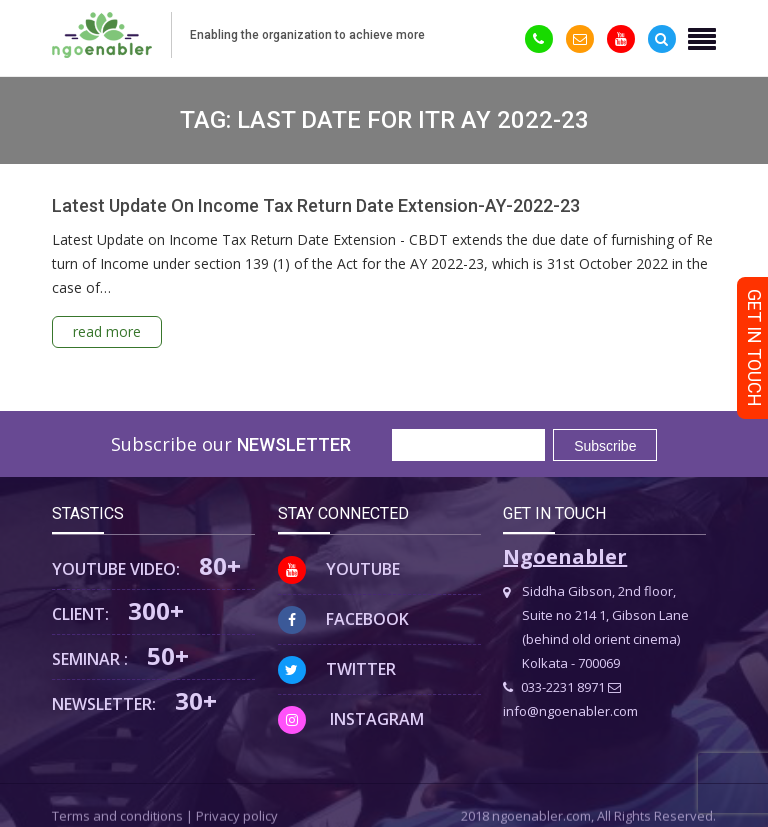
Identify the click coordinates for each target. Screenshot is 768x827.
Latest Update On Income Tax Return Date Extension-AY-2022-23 (316, 205)
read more (107, 331)
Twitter (337, 669)
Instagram (351, 719)
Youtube (339, 569)
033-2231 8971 (554, 687)
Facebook (343, 619)
